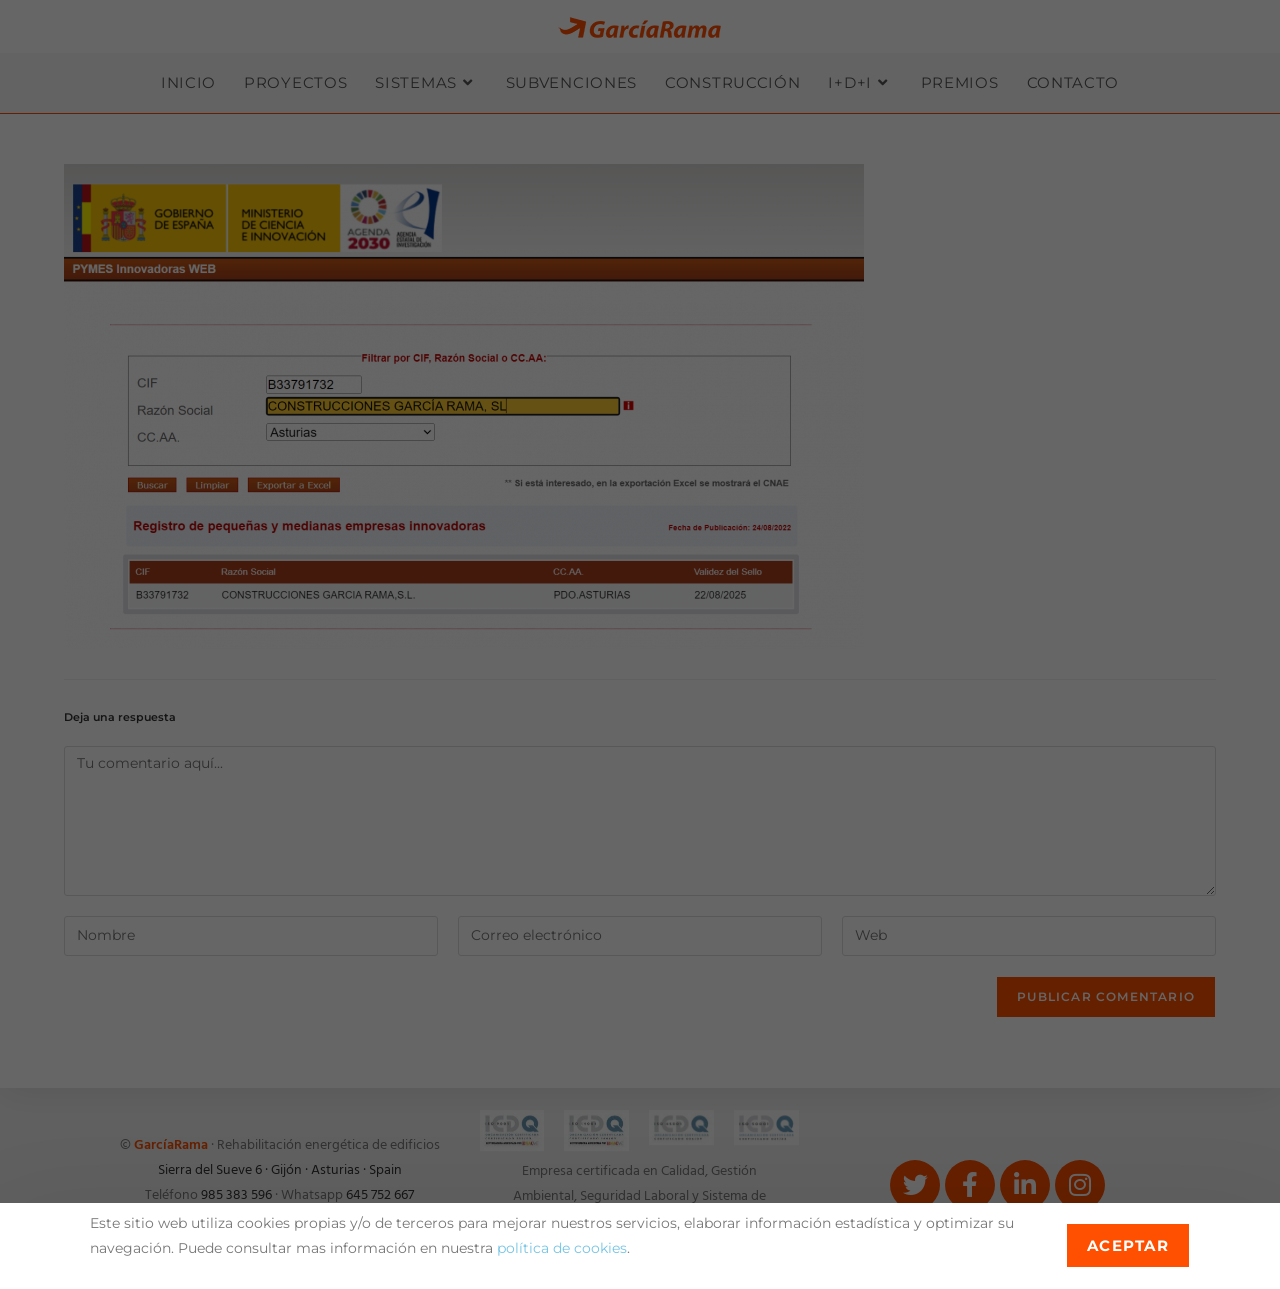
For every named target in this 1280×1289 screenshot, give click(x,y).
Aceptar (1128, 1245)
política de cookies (562, 1248)
